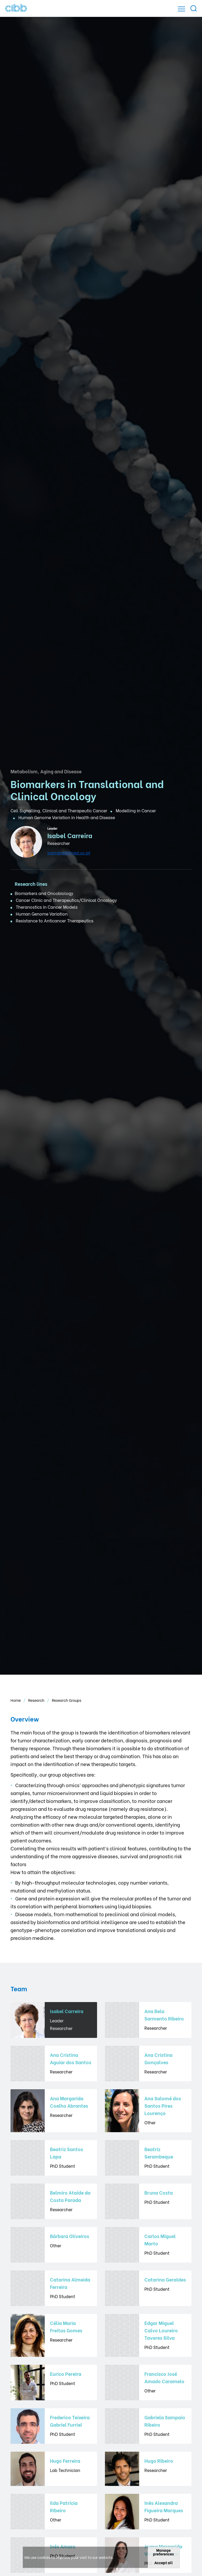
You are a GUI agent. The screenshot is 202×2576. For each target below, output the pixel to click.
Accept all (163, 2562)
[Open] (181, 9)
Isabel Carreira (69, 835)
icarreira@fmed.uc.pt (68, 852)
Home (16, 1700)
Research (36, 1700)
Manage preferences (163, 2552)
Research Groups (66, 1700)
